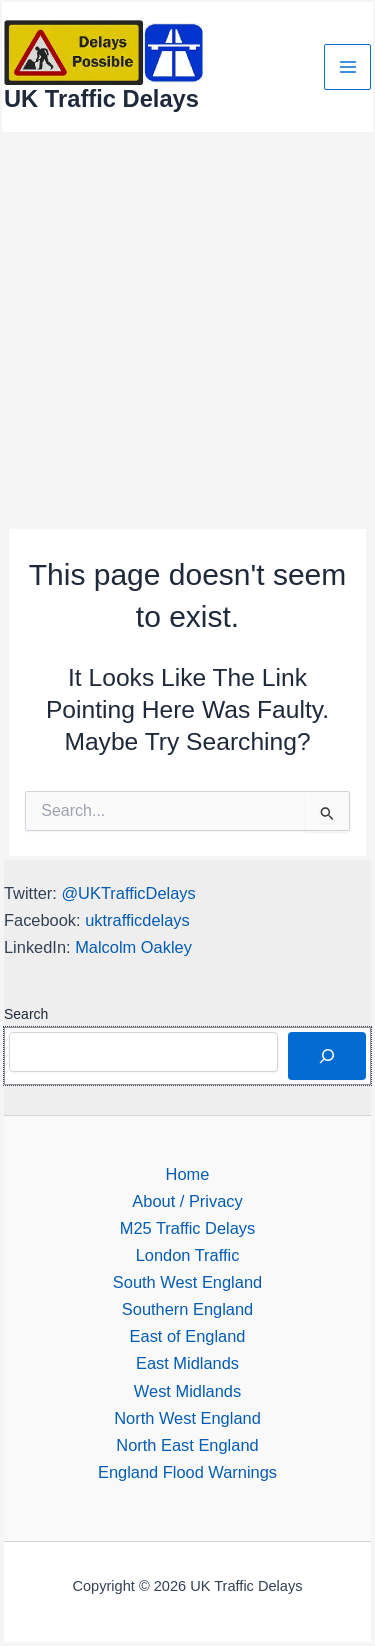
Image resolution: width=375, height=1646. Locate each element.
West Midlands (187, 1391)
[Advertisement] (187, 331)
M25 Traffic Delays (188, 1228)
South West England (187, 1282)
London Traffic (188, 1255)
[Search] (327, 1056)
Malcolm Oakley (133, 947)
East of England (188, 1336)
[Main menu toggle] (347, 67)
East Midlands (187, 1363)
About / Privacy (187, 1201)
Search (26, 1014)
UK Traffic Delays (101, 99)
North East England (187, 1445)
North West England (187, 1418)
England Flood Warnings (187, 1472)
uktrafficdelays (137, 920)
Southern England (187, 1309)
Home (188, 1174)
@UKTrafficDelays (128, 893)
